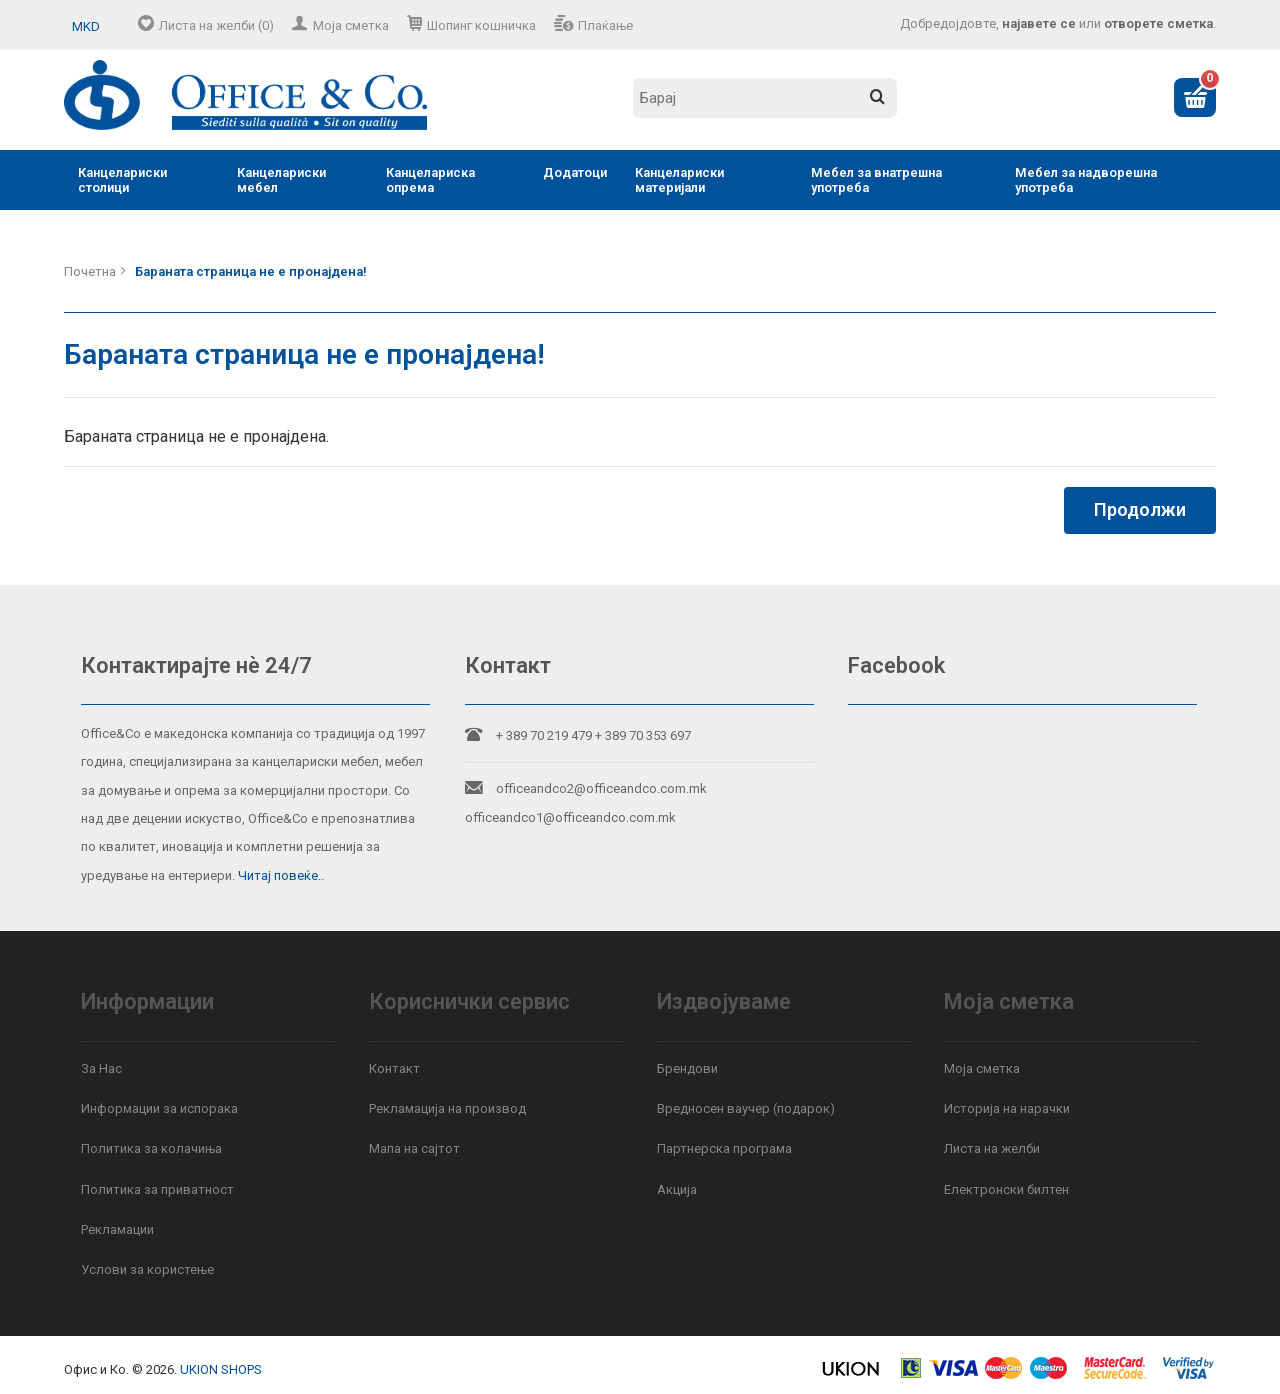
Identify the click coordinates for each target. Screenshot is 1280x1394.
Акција (677, 1189)
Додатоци (575, 172)
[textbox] (765, 98)
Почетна (90, 271)
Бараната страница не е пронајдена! (251, 271)
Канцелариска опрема (430, 180)
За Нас (101, 1068)
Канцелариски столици (122, 180)
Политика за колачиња (151, 1148)
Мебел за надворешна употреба (1086, 180)
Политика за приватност (157, 1189)
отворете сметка (1158, 23)
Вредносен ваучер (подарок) (746, 1108)
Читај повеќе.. (281, 875)
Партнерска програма (724, 1148)
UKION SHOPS (221, 1369)
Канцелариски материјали (679, 180)
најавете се (1039, 23)
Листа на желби (992, 1148)
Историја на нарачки (1007, 1108)
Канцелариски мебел (281, 180)
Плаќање (605, 25)
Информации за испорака (159, 1108)
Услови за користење (147, 1269)
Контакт (394, 1068)
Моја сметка (351, 25)
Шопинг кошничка (481, 25)
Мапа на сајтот (414, 1148)
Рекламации (117, 1229)
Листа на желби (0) (216, 25)
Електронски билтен (1006, 1189)
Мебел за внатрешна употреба (876, 180)
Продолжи (1140, 509)
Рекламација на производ (447, 1108)
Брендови (687, 1068)
